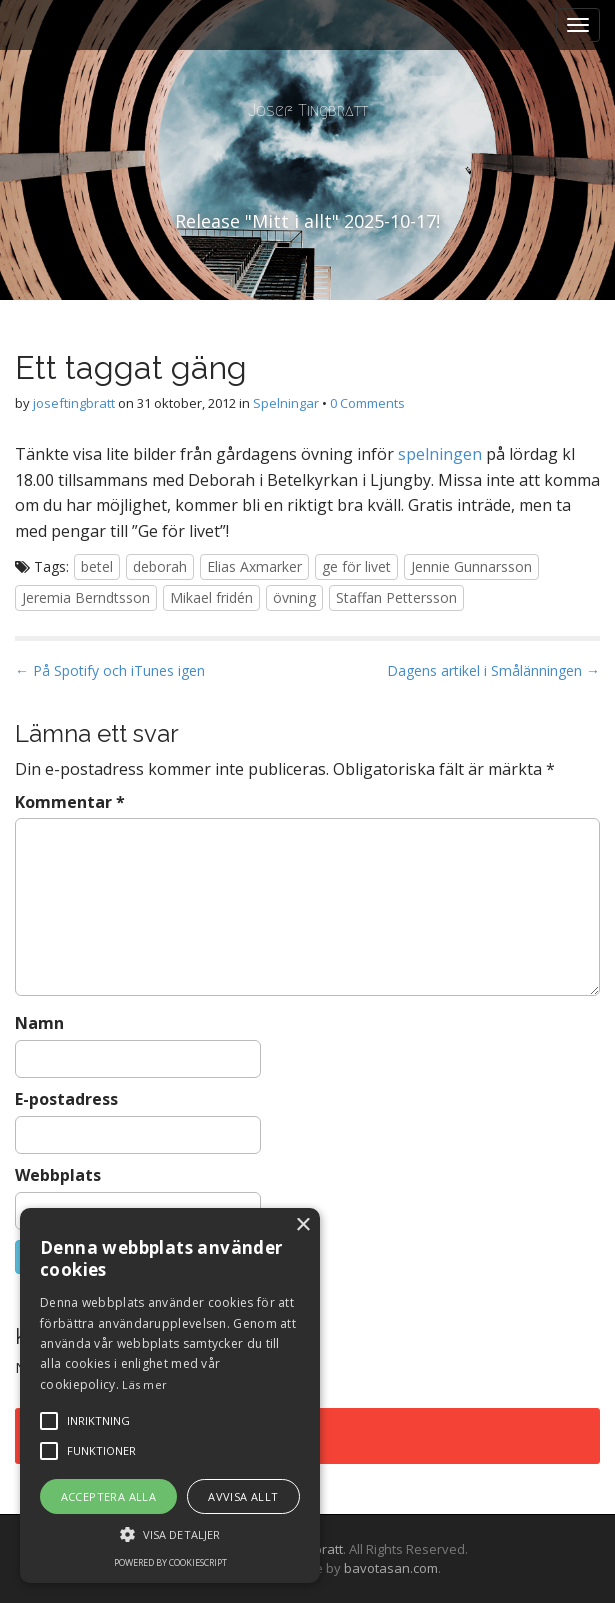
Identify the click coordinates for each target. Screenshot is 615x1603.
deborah (160, 566)
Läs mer (144, 1384)
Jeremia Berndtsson (86, 597)
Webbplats (58, 1175)
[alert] (170, 1395)
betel (97, 566)
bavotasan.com (391, 1568)
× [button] (302, 1225)
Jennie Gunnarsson (471, 566)
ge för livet (356, 566)
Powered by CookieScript (170, 1562)
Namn (39, 1023)
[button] (170, 1533)
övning (294, 597)
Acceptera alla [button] (109, 1496)
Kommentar (70, 802)
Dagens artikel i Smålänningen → (493, 670)
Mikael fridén (211, 597)
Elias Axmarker (254, 566)
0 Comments (367, 403)
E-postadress (66, 1099)
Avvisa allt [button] (243, 1496)
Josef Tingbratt (308, 110)
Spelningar (286, 403)
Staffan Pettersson (396, 597)
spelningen (440, 454)
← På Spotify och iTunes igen (110, 670)
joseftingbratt (74, 403)
